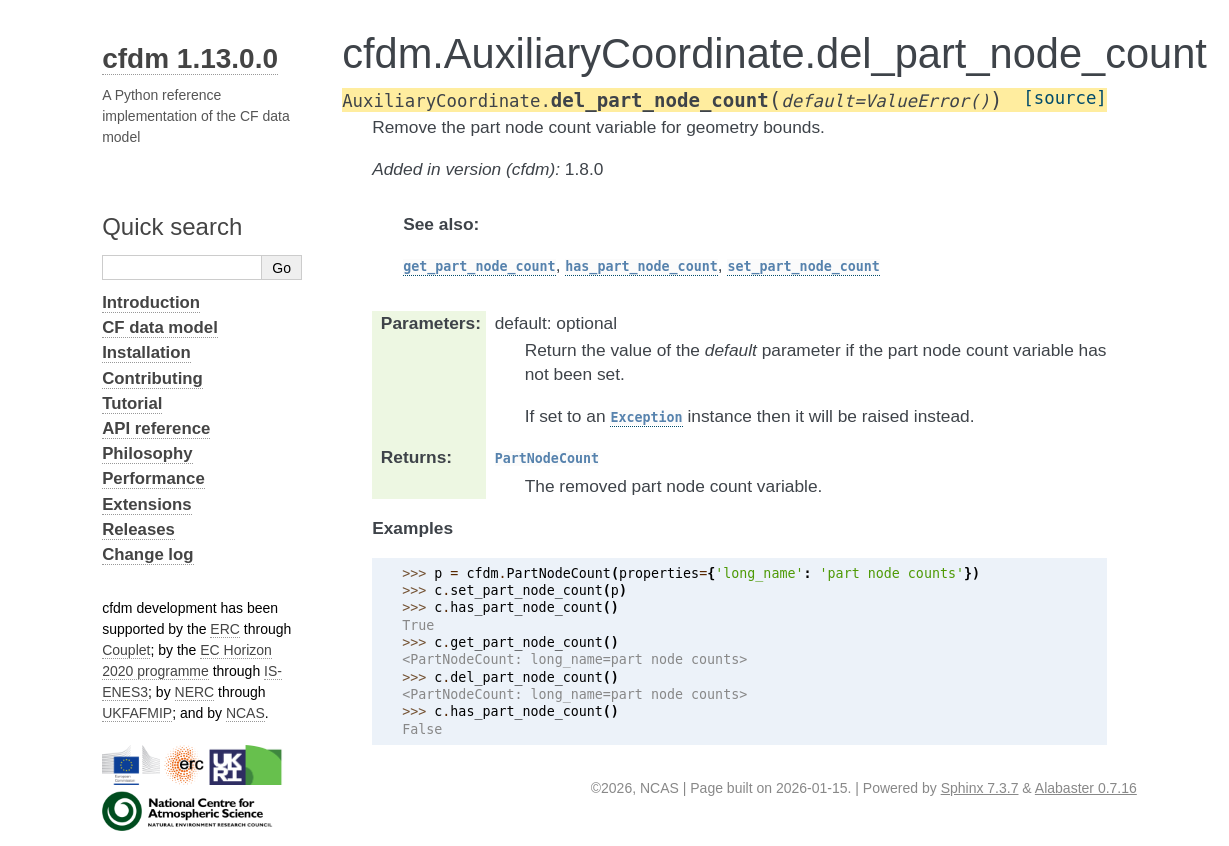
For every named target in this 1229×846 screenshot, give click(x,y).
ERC (225, 629)
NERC (195, 692)
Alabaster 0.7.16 (1086, 788)
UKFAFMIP (137, 713)
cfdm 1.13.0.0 (190, 58)
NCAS (245, 713)
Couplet (126, 650)
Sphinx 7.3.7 (980, 788)
